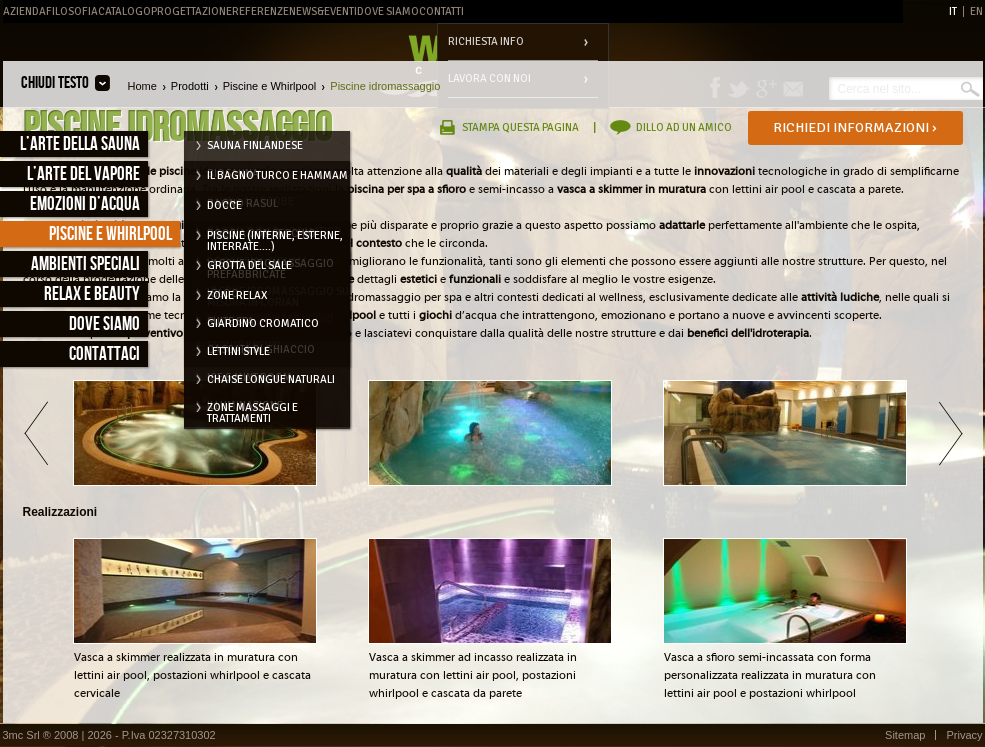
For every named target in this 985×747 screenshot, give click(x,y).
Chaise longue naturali (271, 379)
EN (976, 11)
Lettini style (238, 351)
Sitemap (905, 735)
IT (953, 11)
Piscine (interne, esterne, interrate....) (275, 239)
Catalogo (124, 11)
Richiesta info (486, 41)
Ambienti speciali (85, 264)
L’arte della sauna (80, 144)
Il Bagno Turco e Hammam (277, 175)
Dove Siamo (388, 11)
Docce (224, 205)
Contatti (441, 11)
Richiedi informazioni (855, 127)
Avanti (950, 433)
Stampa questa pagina (520, 127)
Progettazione (191, 11)
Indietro (35, 433)
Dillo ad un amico (684, 127)
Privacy (964, 735)
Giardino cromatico (263, 323)
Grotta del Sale (249, 265)
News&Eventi (323, 11)
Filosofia (72, 11)
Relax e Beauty (92, 294)
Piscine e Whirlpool (110, 234)
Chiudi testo (55, 83)
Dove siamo (104, 324)
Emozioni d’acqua (85, 204)
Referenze (260, 11)
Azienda (24, 11)
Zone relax (237, 295)
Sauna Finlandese (255, 145)
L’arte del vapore (83, 174)
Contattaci (104, 354)
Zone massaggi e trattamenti (252, 411)
